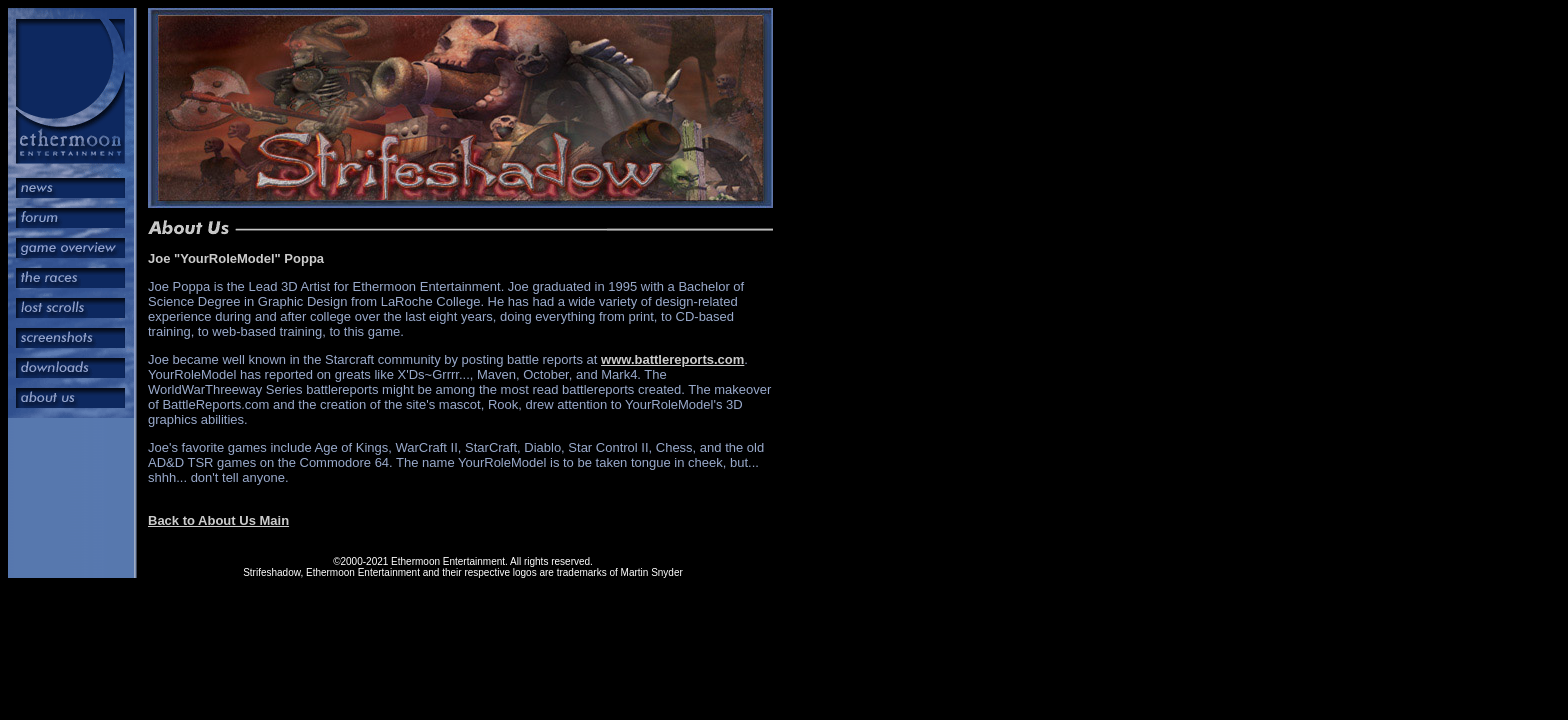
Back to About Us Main (218, 520)
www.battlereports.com (672, 359)
